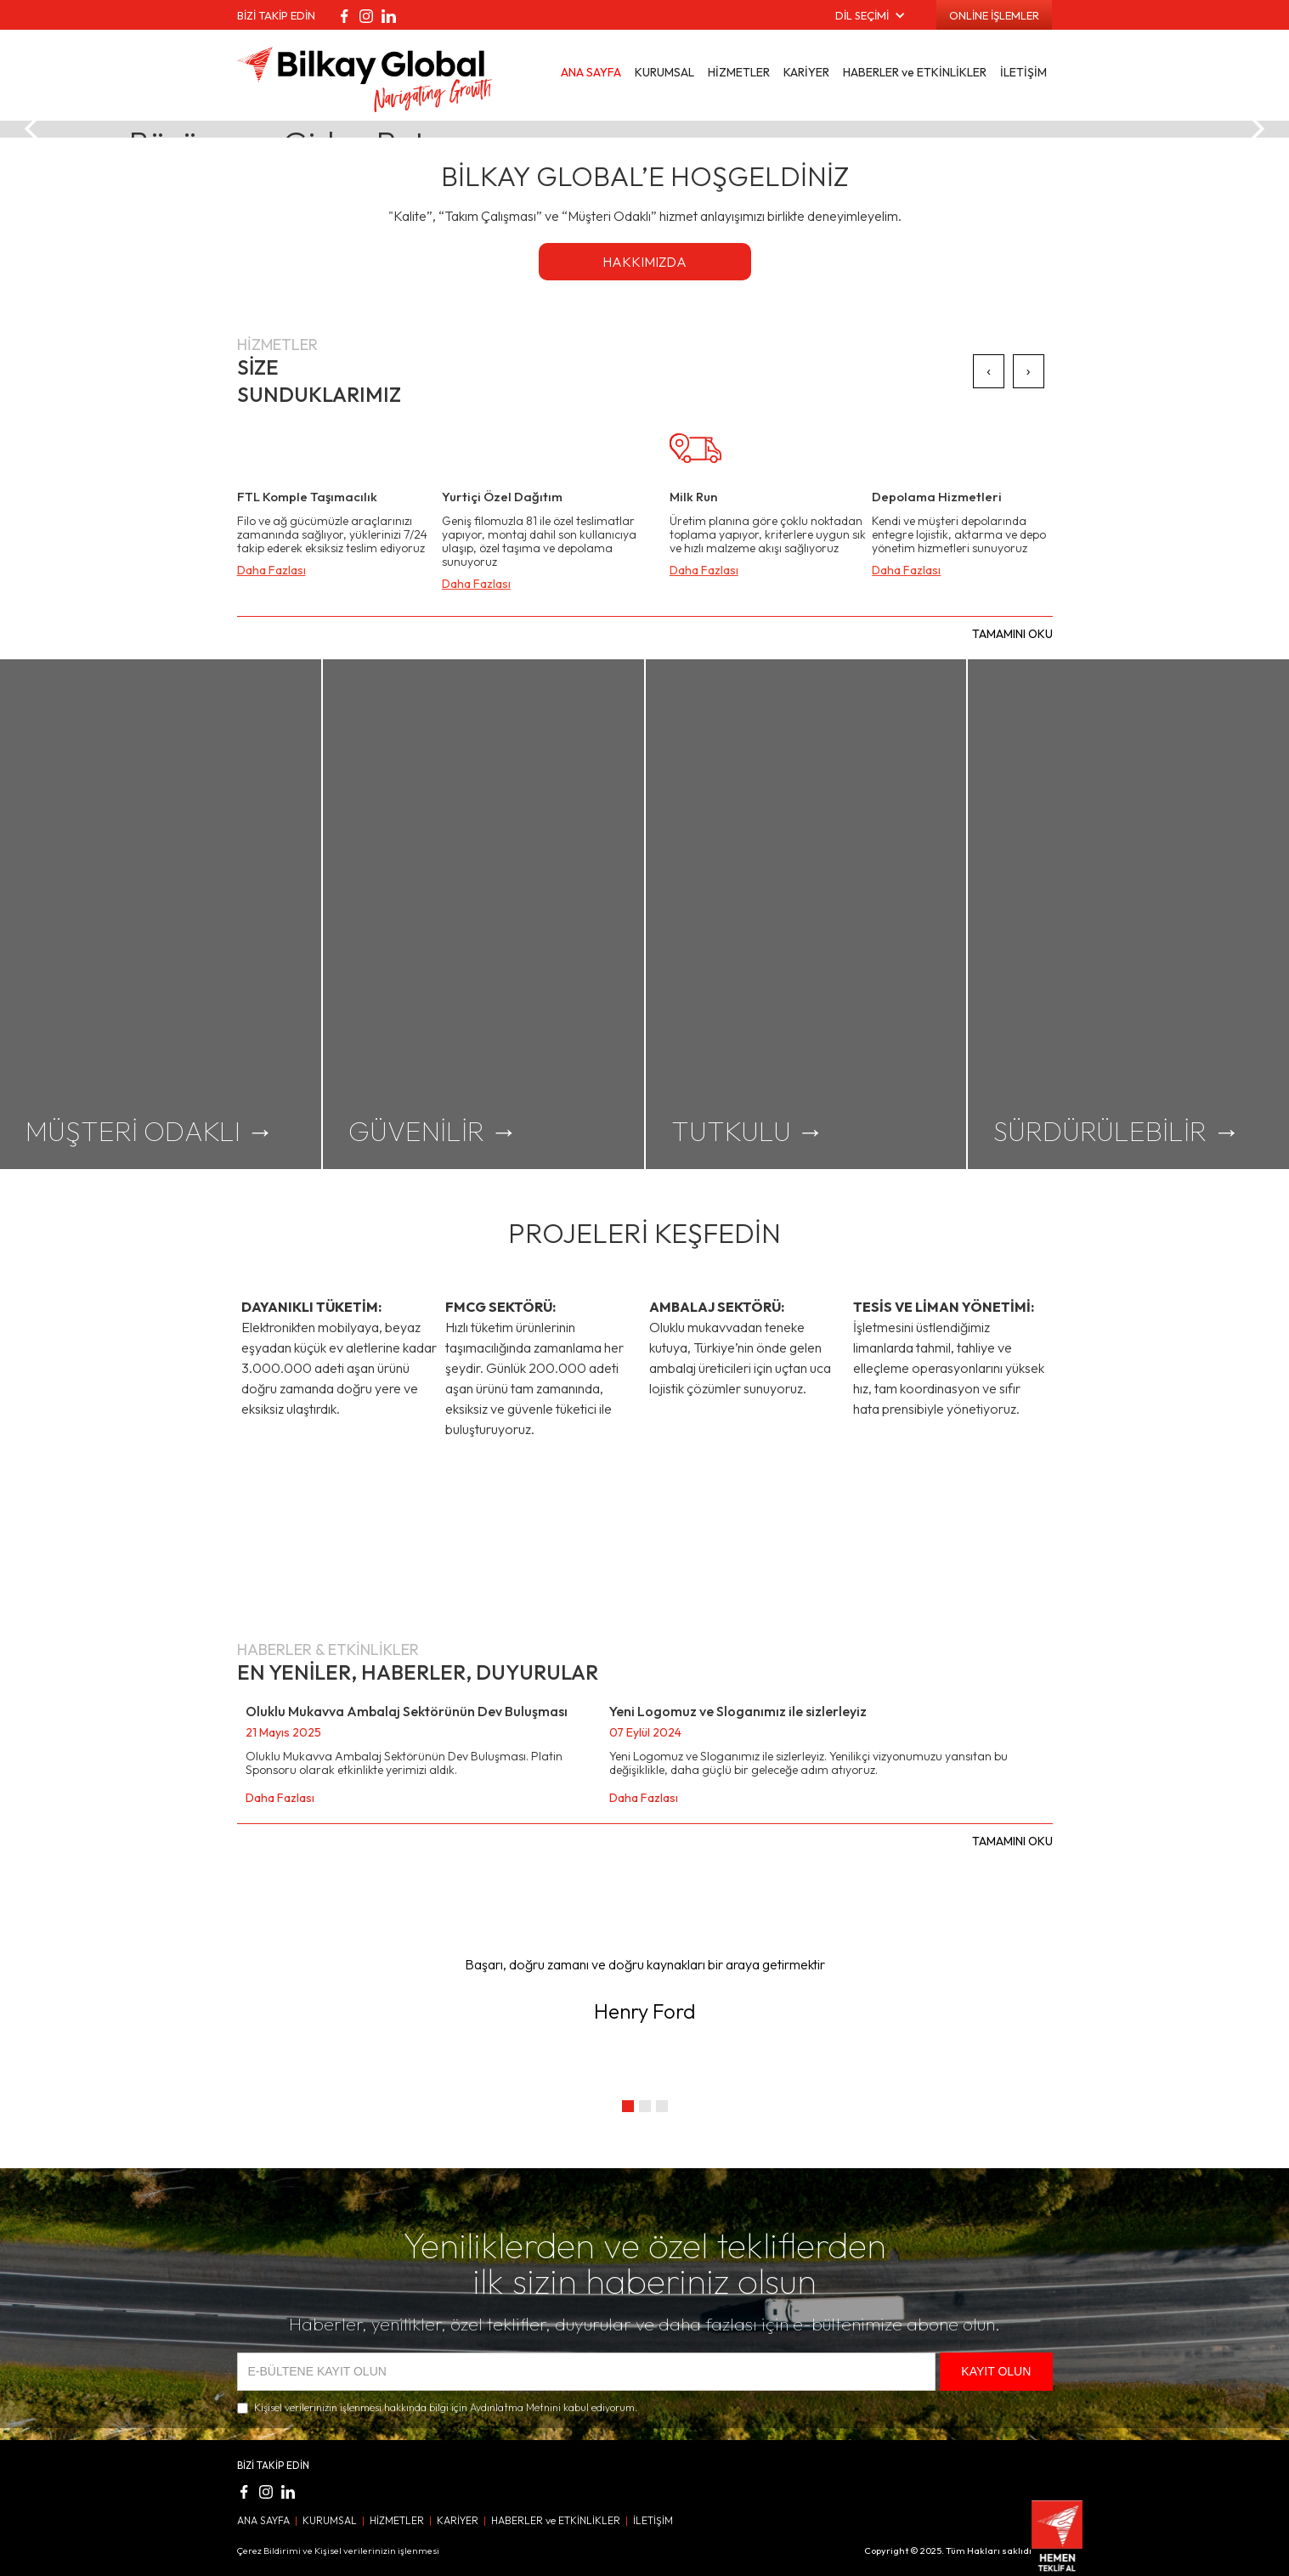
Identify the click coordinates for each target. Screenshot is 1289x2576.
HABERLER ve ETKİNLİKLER (915, 72)
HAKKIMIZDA (644, 261)
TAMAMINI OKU (1012, 633)
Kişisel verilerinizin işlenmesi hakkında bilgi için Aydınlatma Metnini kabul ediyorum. (445, 2407)
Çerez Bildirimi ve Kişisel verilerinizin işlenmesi (338, 2550)
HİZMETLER (739, 72)
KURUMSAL (664, 72)
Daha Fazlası (271, 570)
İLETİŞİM (1023, 72)
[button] (870, 15)
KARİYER (806, 72)
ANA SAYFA (591, 72)
